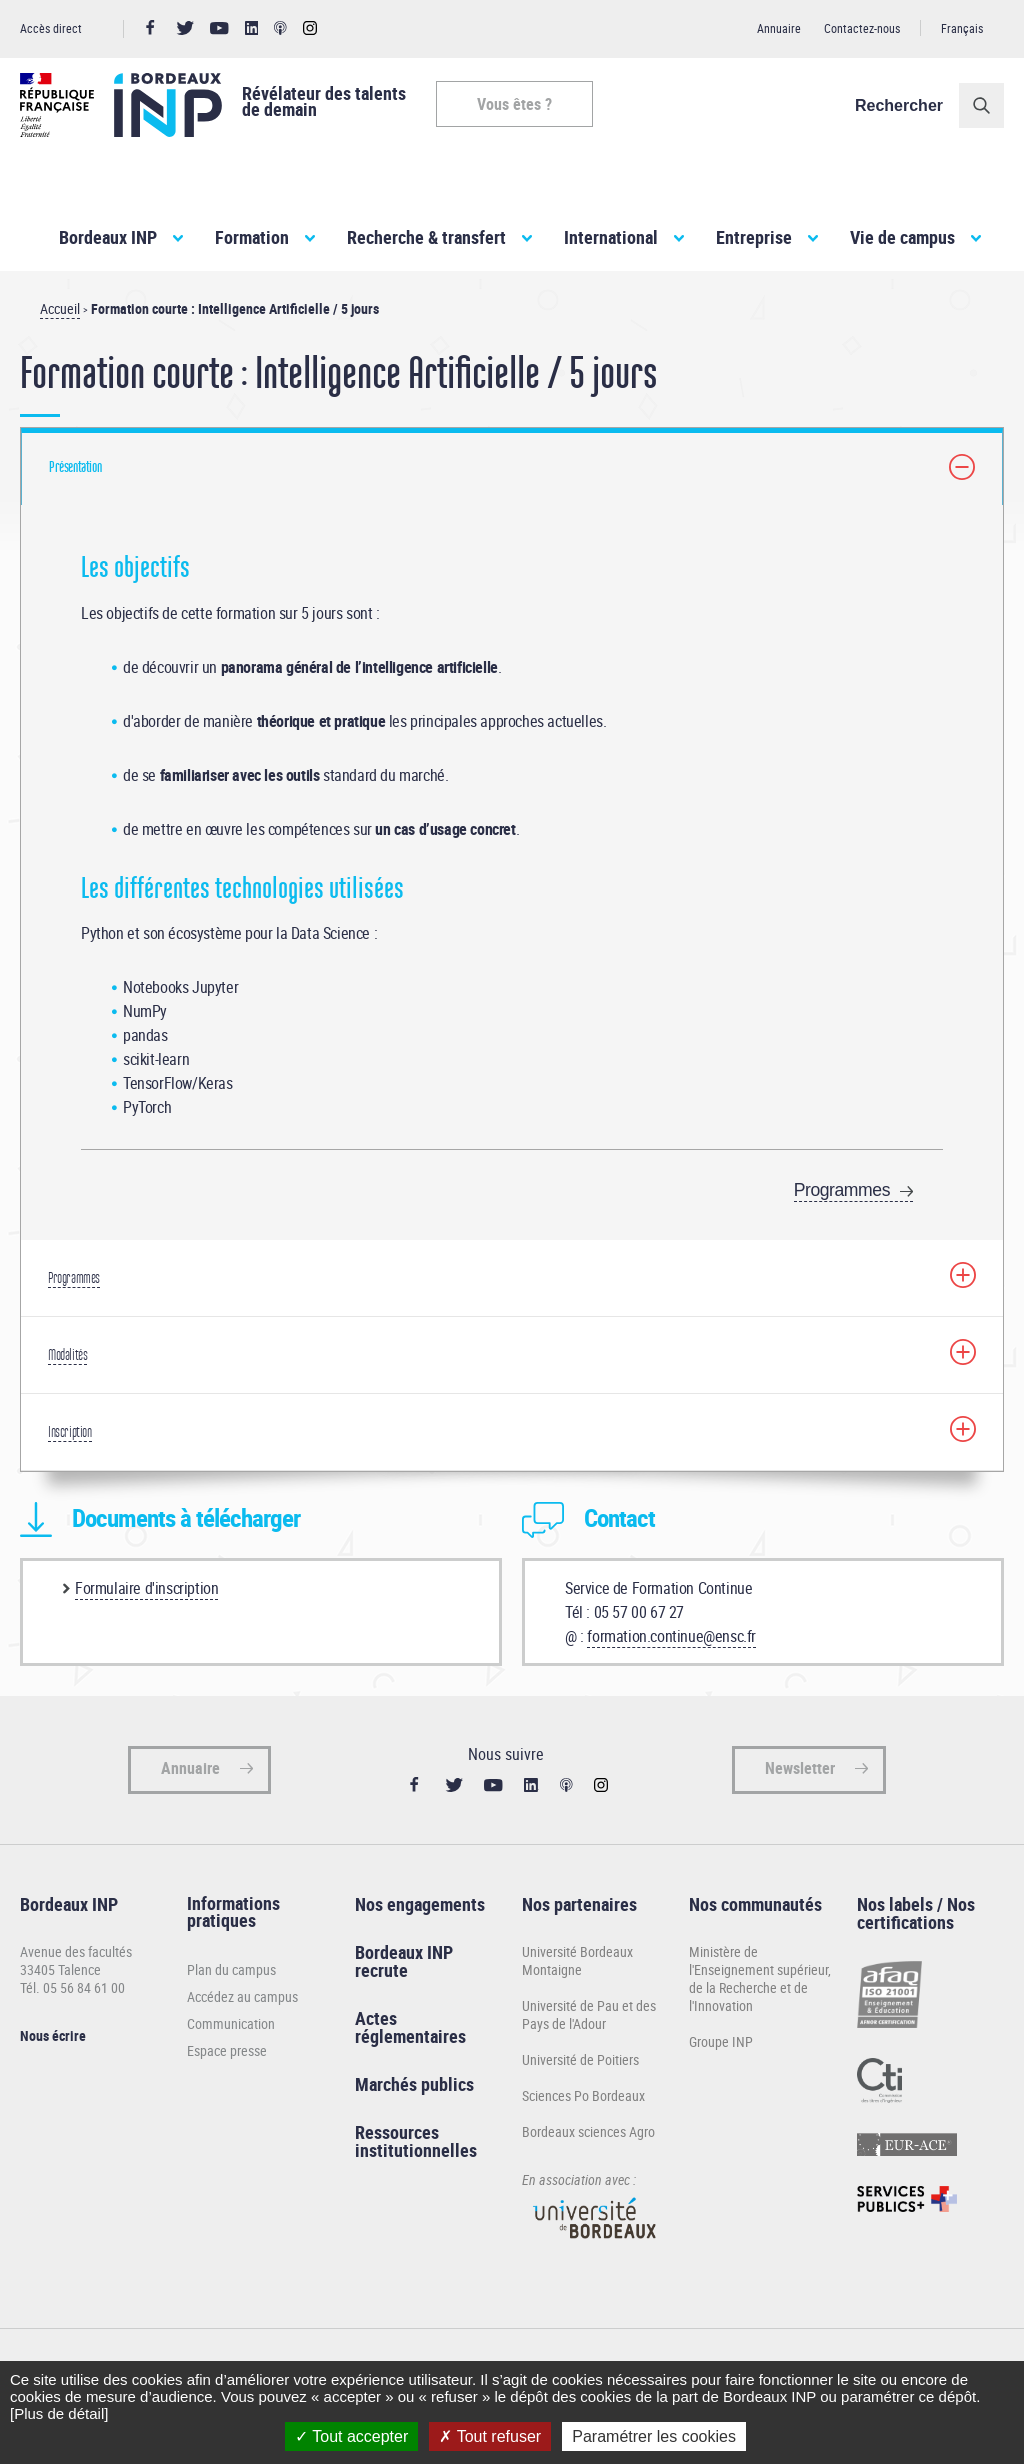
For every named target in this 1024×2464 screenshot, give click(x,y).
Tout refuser (490, 2436)
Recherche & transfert (426, 237)
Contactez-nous (862, 28)
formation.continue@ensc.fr (671, 1636)
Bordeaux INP (108, 237)
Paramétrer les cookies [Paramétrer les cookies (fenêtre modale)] (654, 2436)
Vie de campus (902, 237)
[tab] (512, 466)
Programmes (842, 1190)
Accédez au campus (242, 1996)
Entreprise (754, 237)
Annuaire (779, 28)
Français (962, 28)
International (611, 237)
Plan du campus (231, 1969)
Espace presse (227, 2050)
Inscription (70, 1432)
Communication (231, 2023)
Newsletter (800, 1768)
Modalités (67, 1355)
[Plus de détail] (59, 2413)
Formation (252, 237)
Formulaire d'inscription (146, 1588)
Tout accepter (351, 2436)
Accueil (60, 308)
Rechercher (899, 105)
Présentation (75, 467)
